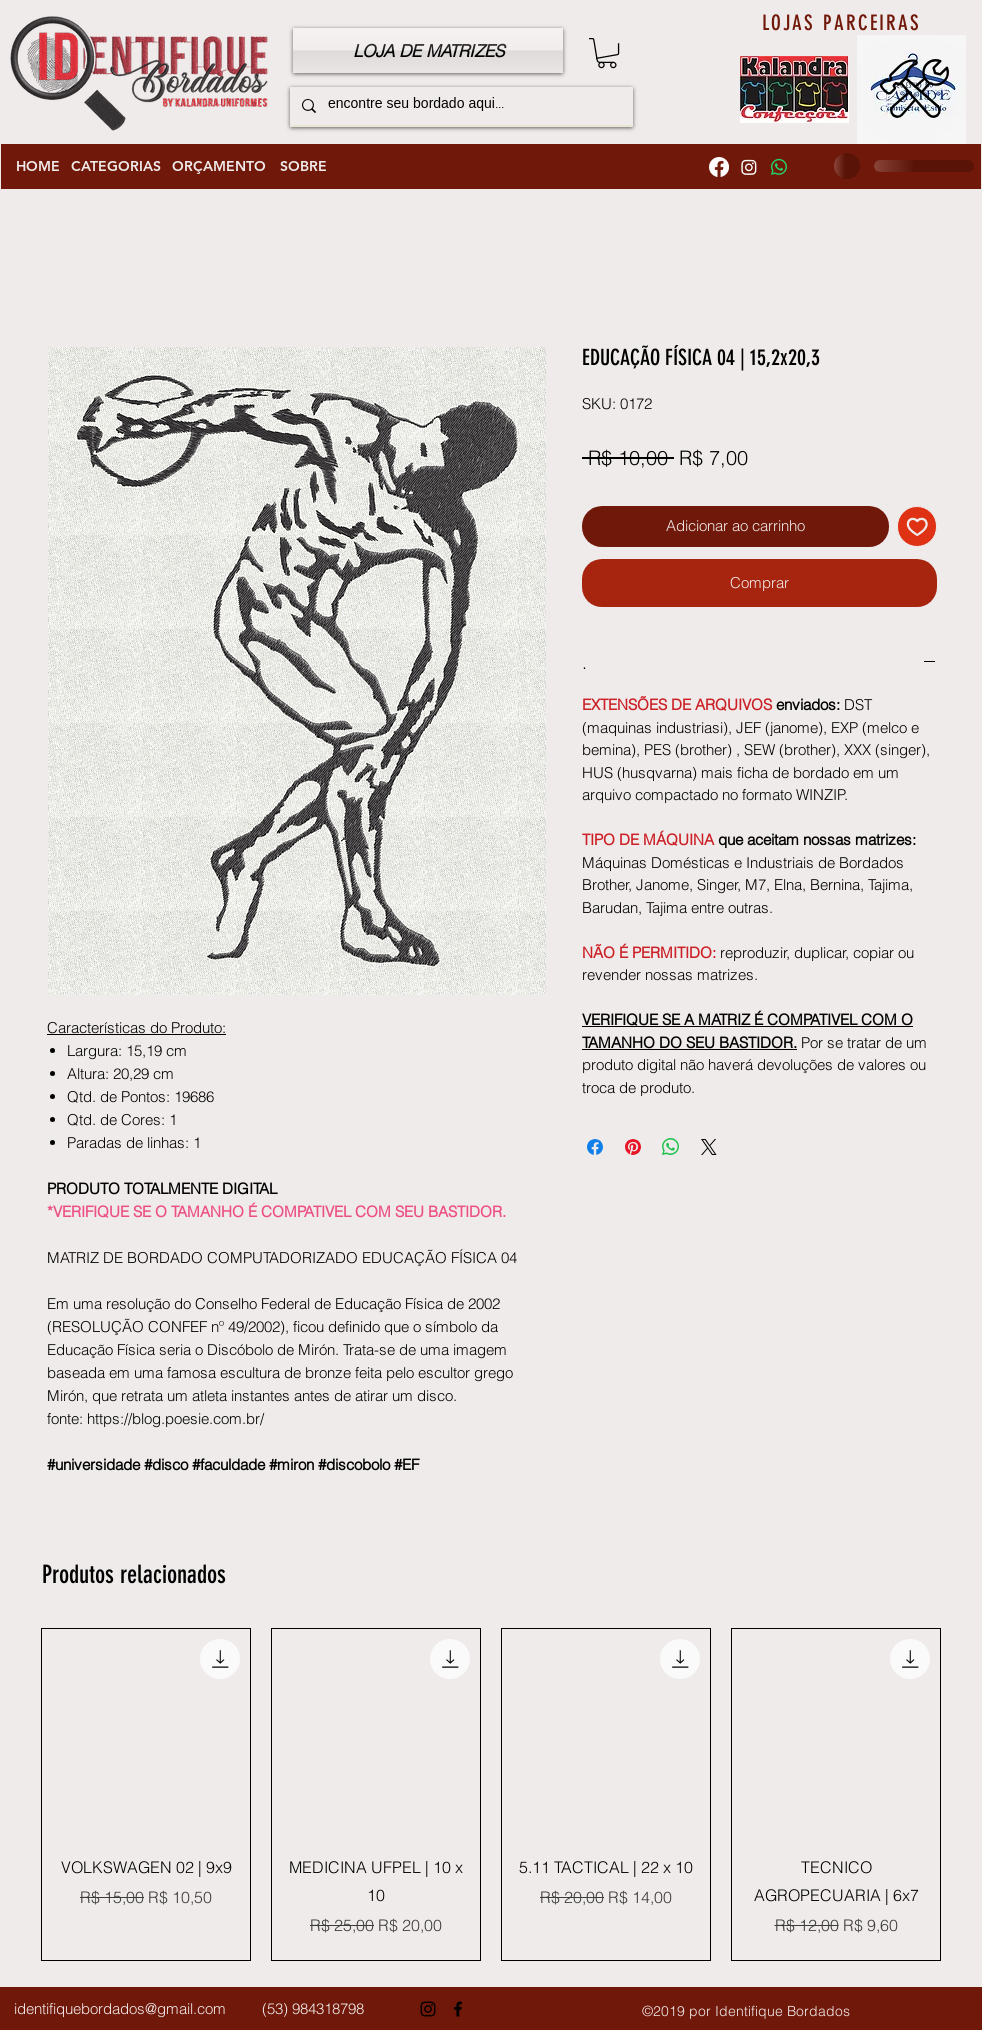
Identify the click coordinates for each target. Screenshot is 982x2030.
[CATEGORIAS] (115, 167)
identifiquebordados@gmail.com (120, 2008)
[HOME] (38, 167)
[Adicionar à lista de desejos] (917, 526)
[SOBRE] (303, 167)
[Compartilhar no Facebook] (595, 1147)
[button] (607, 53)
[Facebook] (719, 167)
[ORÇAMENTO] (218, 167)
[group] (491, 1794)
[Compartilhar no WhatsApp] (671, 1147)
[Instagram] (749, 167)
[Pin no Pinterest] (633, 1147)
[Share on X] (709, 1147)
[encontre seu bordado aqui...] (459, 106)
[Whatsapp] (779, 167)
